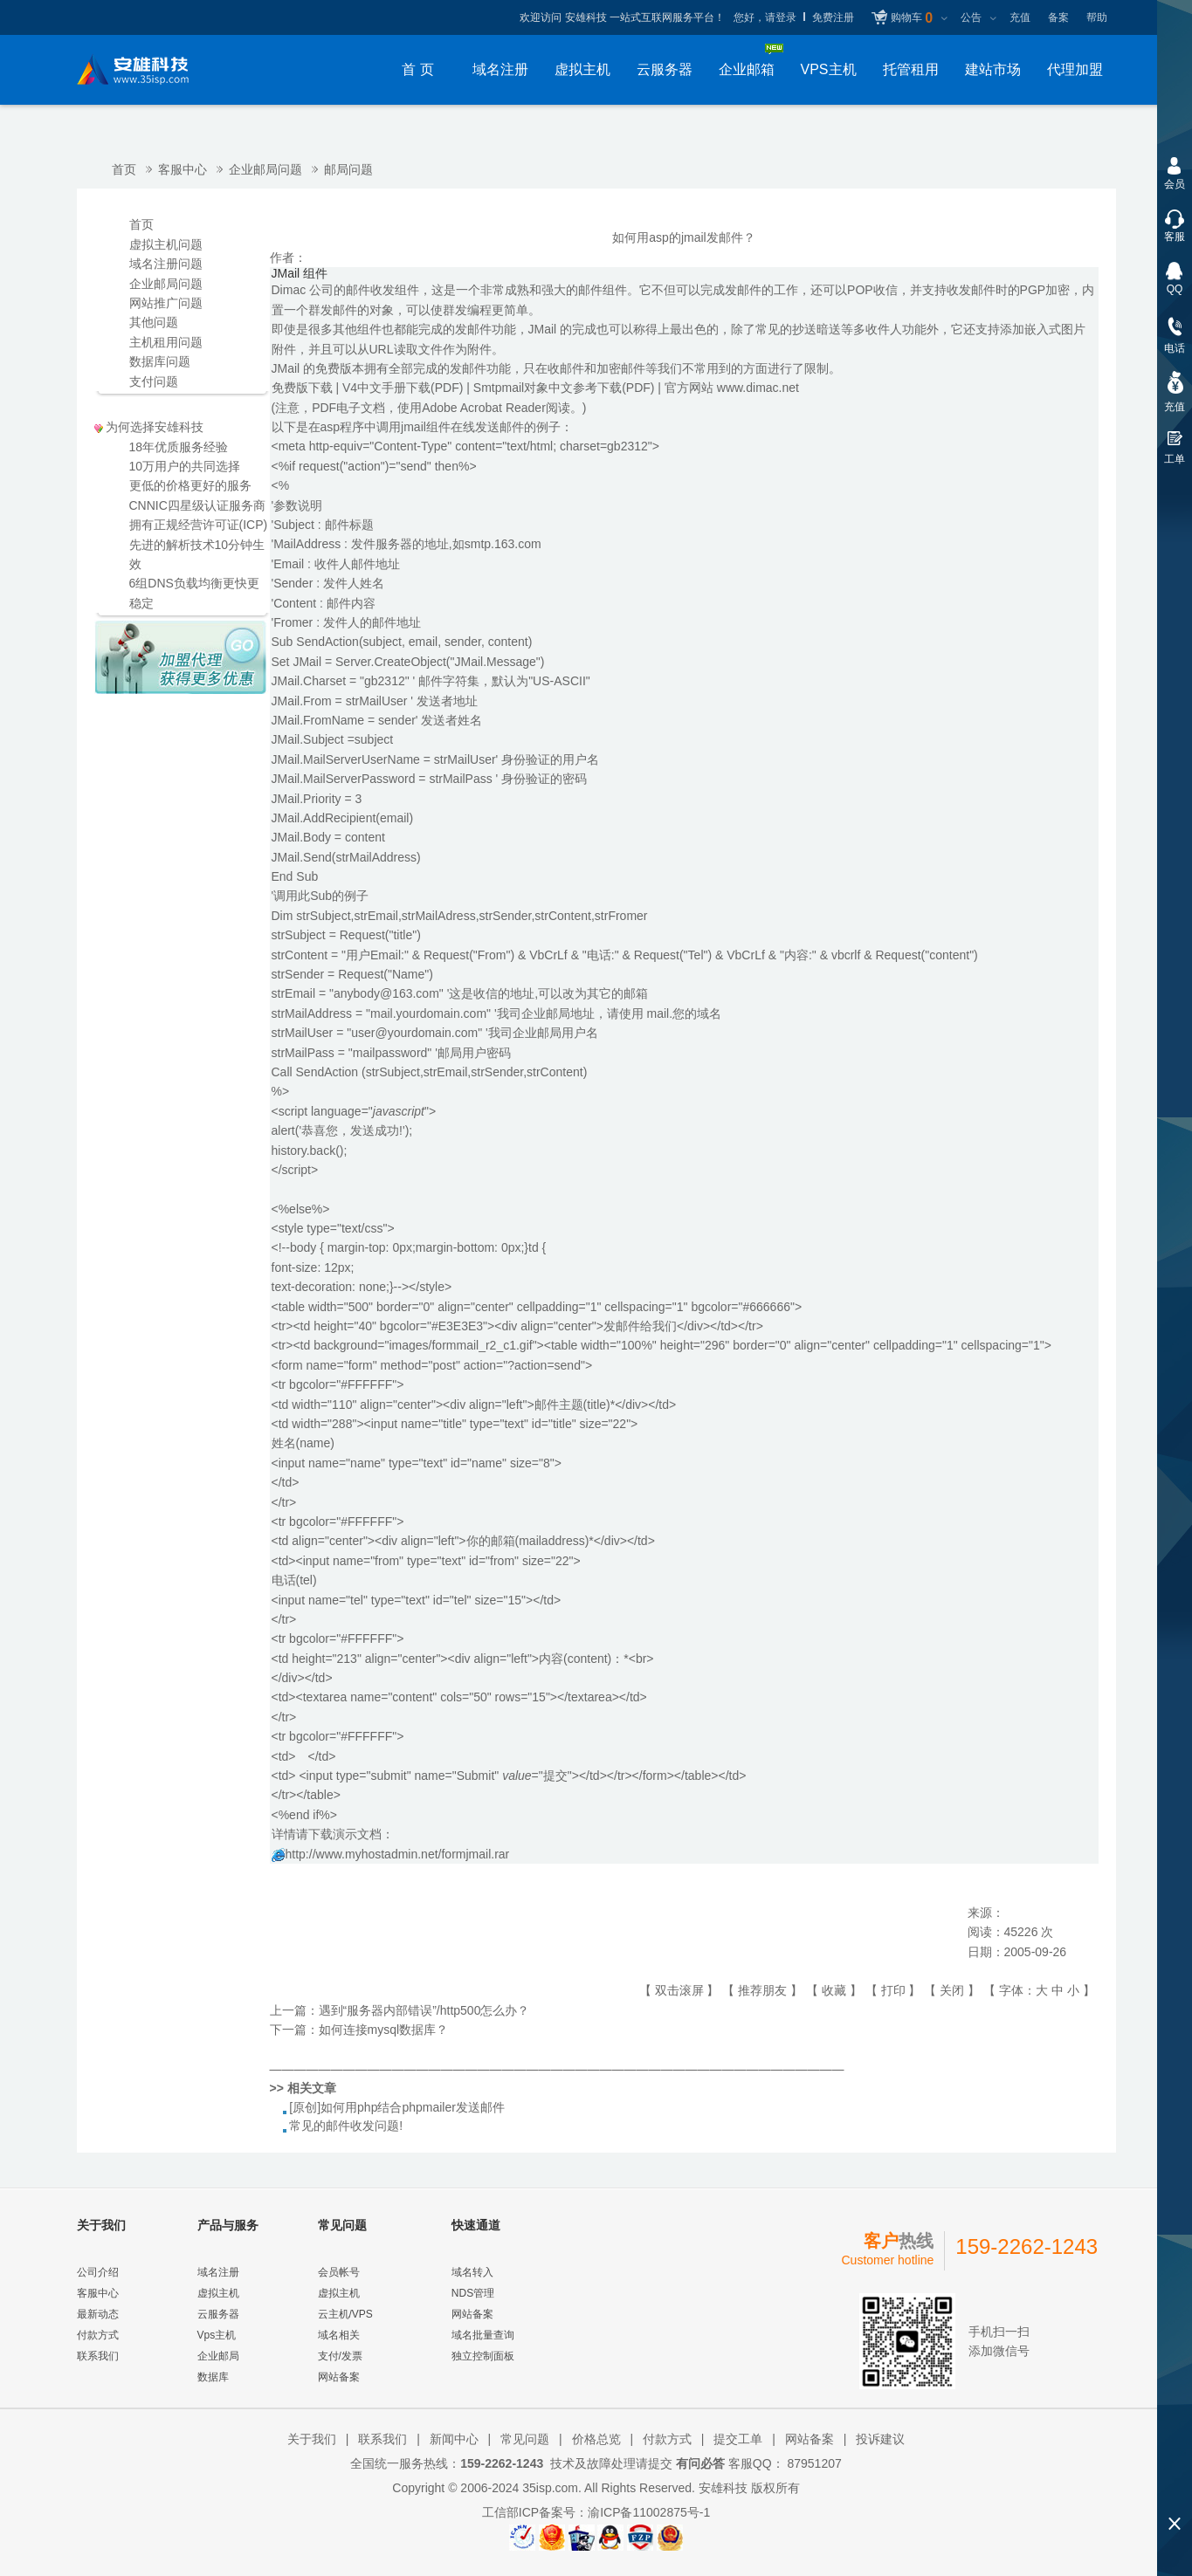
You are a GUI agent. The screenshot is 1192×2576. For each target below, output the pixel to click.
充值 (1019, 17)
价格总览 (596, 2439)
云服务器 (664, 69)
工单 (1174, 459)
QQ (1175, 289)
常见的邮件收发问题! (346, 2126)
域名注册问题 (166, 264)
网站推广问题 (166, 303)
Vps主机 (217, 2335)
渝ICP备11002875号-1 (649, 2512)
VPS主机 (828, 69)
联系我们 (98, 2356)
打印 (893, 1990)
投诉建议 (880, 2439)
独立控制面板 (482, 2356)
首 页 (417, 69)
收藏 (834, 1990)
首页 (124, 169)
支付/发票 (340, 2356)
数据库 (213, 2377)
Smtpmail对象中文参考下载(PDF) (564, 388)
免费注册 (833, 17)
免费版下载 (302, 388)
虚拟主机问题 (166, 244)
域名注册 (500, 69)
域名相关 (339, 2335)
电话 (1174, 348)
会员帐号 (339, 2272)
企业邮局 (218, 2356)
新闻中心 (454, 2439)
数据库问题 (159, 361)
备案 (1058, 17)
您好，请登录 (765, 17)
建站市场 (993, 69)
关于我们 (311, 2439)
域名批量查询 (482, 2335)
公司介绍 (98, 2272)
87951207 (813, 2463)
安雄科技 (723, 2488)
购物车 (912, 18)
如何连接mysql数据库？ (384, 2030)
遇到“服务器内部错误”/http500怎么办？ (424, 2010)
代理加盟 (1075, 69)
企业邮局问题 (265, 169)
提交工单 (737, 2439)
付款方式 (98, 2335)
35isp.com (550, 2488)
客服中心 (182, 169)
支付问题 (153, 381)
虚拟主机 (582, 69)
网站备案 (339, 2377)
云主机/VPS (345, 2314)
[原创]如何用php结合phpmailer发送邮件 (397, 2107)
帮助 (1096, 17)
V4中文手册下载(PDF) (402, 388)
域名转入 (472, 2272)
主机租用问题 (166, 342)
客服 (1174, 236)
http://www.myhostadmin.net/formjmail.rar (398, 1854)
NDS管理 (472, 2293)
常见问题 (524, 2439)
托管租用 (911, 69)
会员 (1174, 184)
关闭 (952, 1990)
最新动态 (98, 2314)
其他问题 (153, 322)
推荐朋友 (762, 1990)
